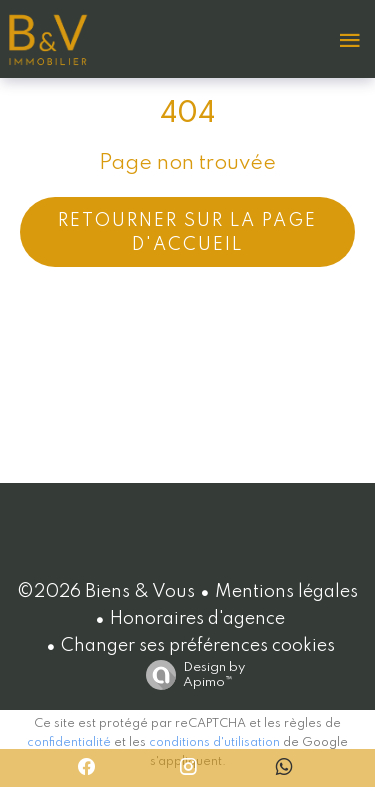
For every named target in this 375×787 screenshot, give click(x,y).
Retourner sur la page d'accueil (187, 233)
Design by (190, 675)
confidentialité (69, 743)
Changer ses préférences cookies (198, 646)
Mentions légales (286, 592)
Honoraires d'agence (197, 619)
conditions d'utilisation (214, 743)
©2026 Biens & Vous (106, 592)
